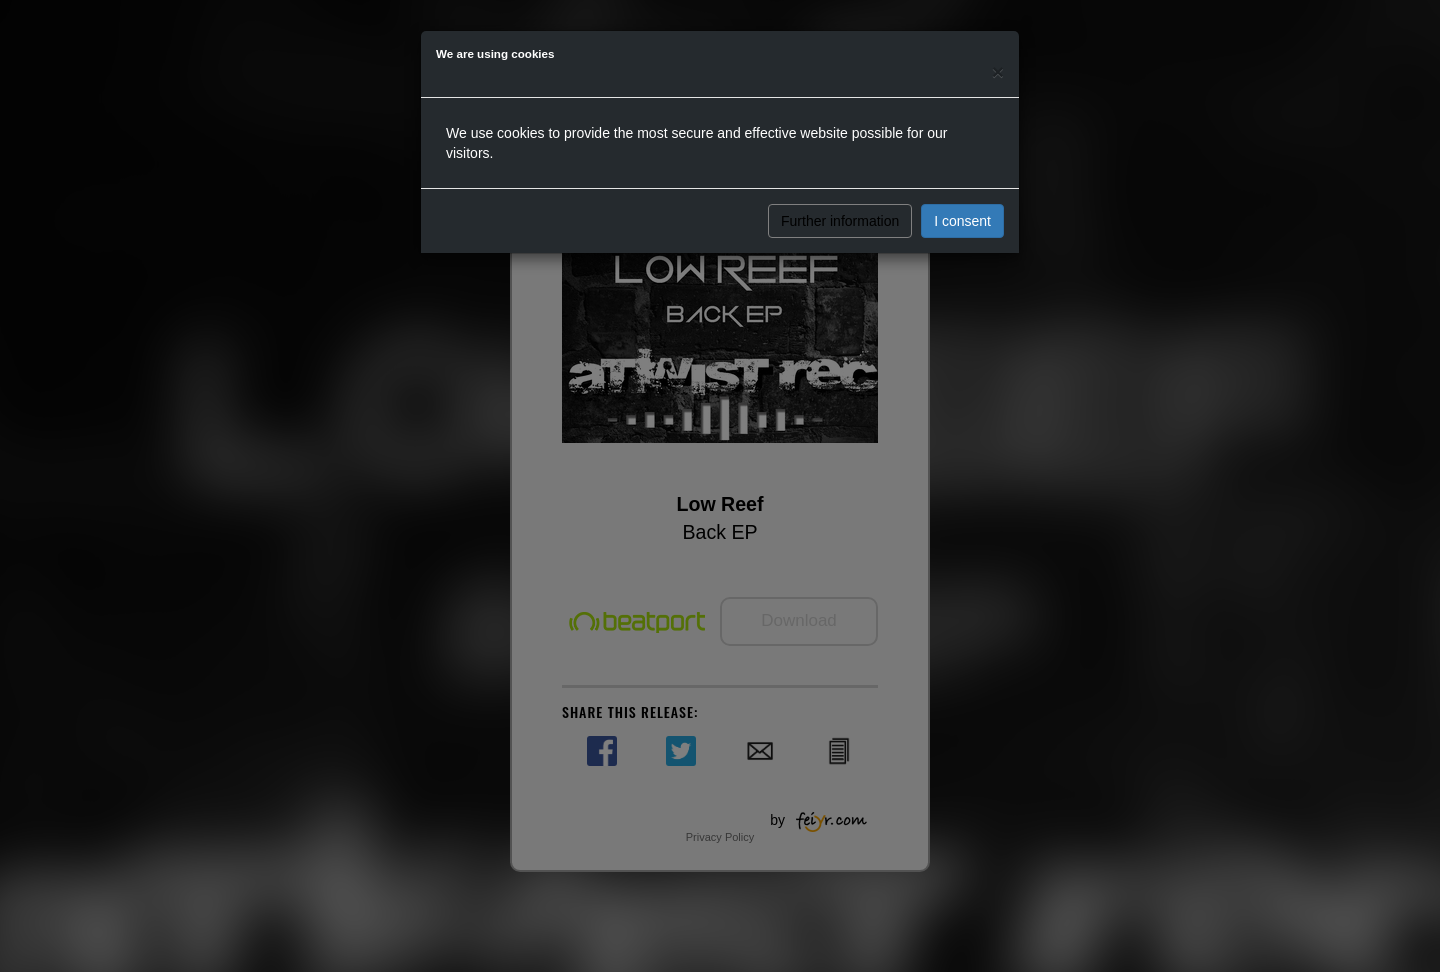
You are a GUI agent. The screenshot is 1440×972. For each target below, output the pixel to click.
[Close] (998, 71)
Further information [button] (840, 221)
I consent (962, 221)
